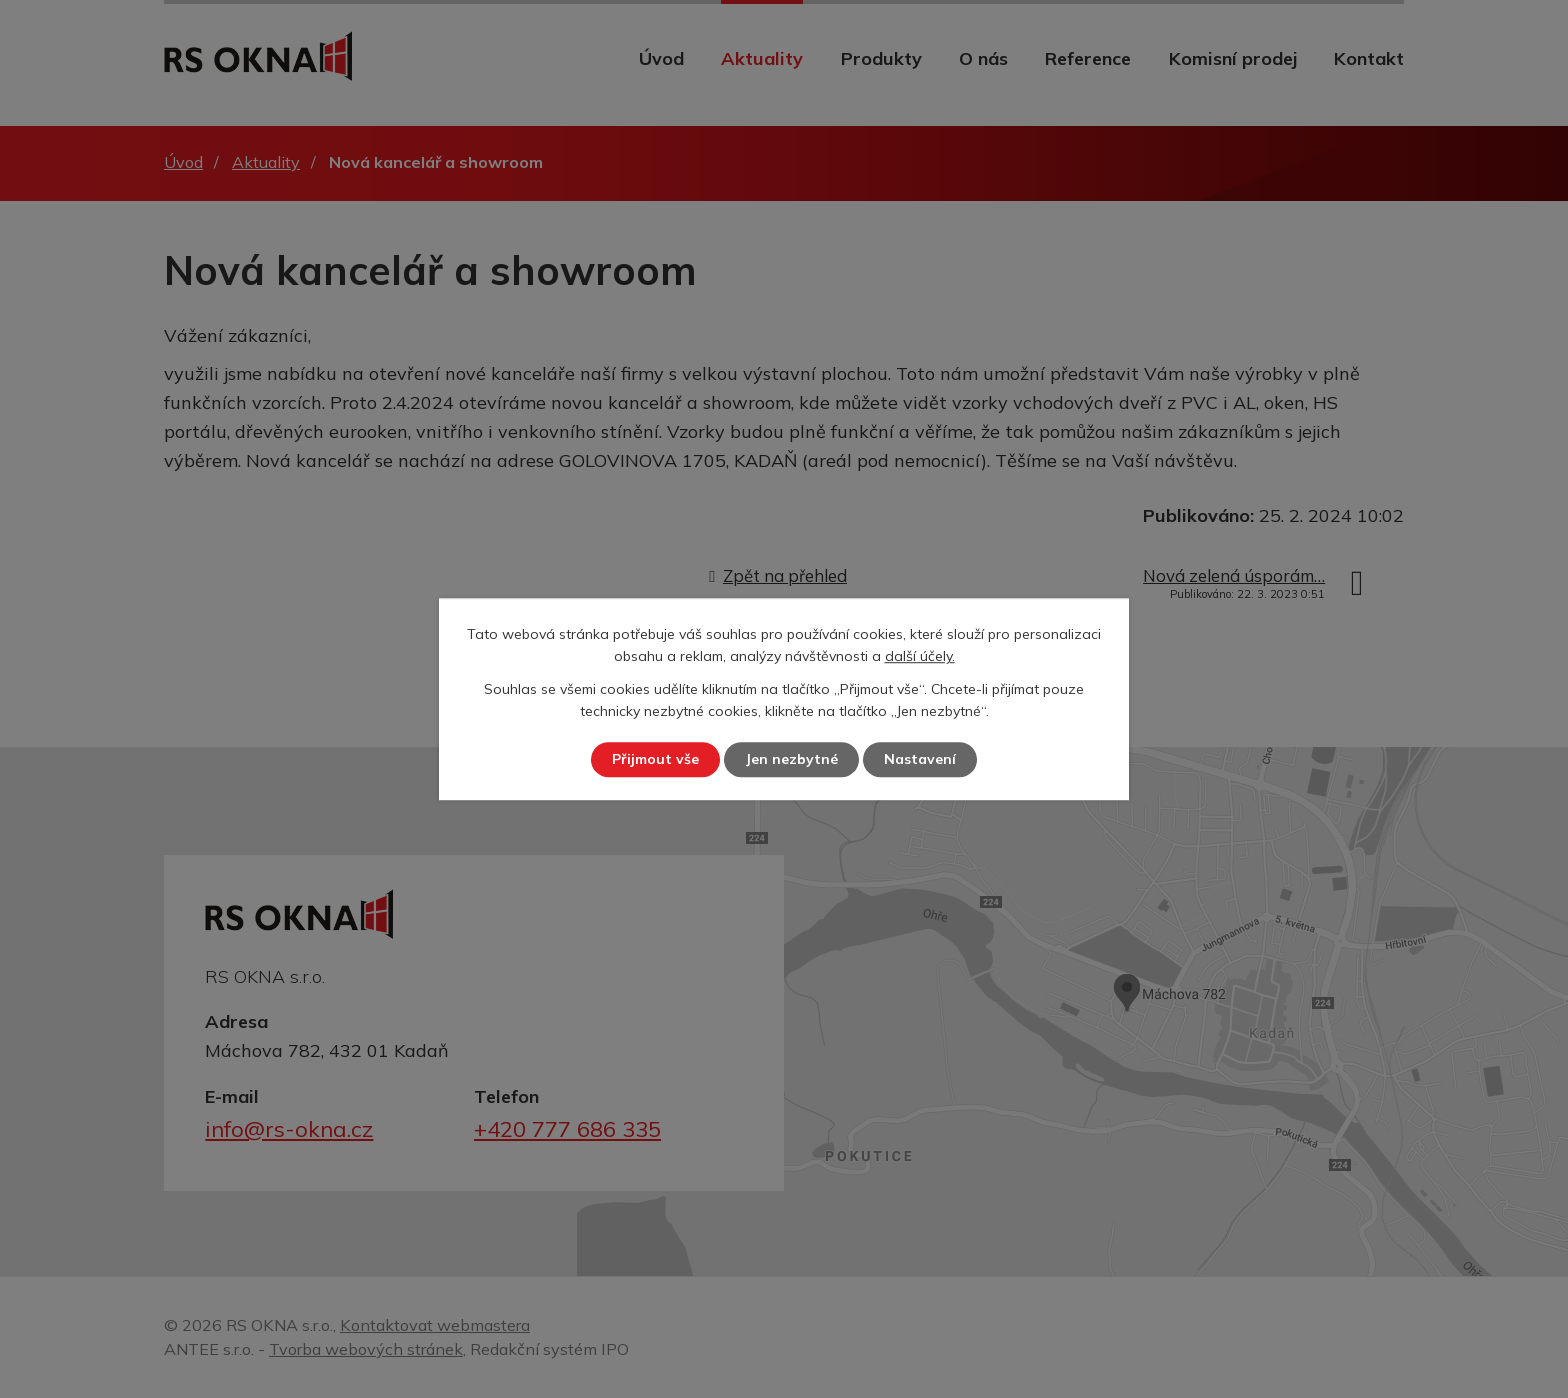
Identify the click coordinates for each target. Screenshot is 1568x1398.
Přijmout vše (655, 759)
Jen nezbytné (791, 759)
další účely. (920, 657)
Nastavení (920, 759)
